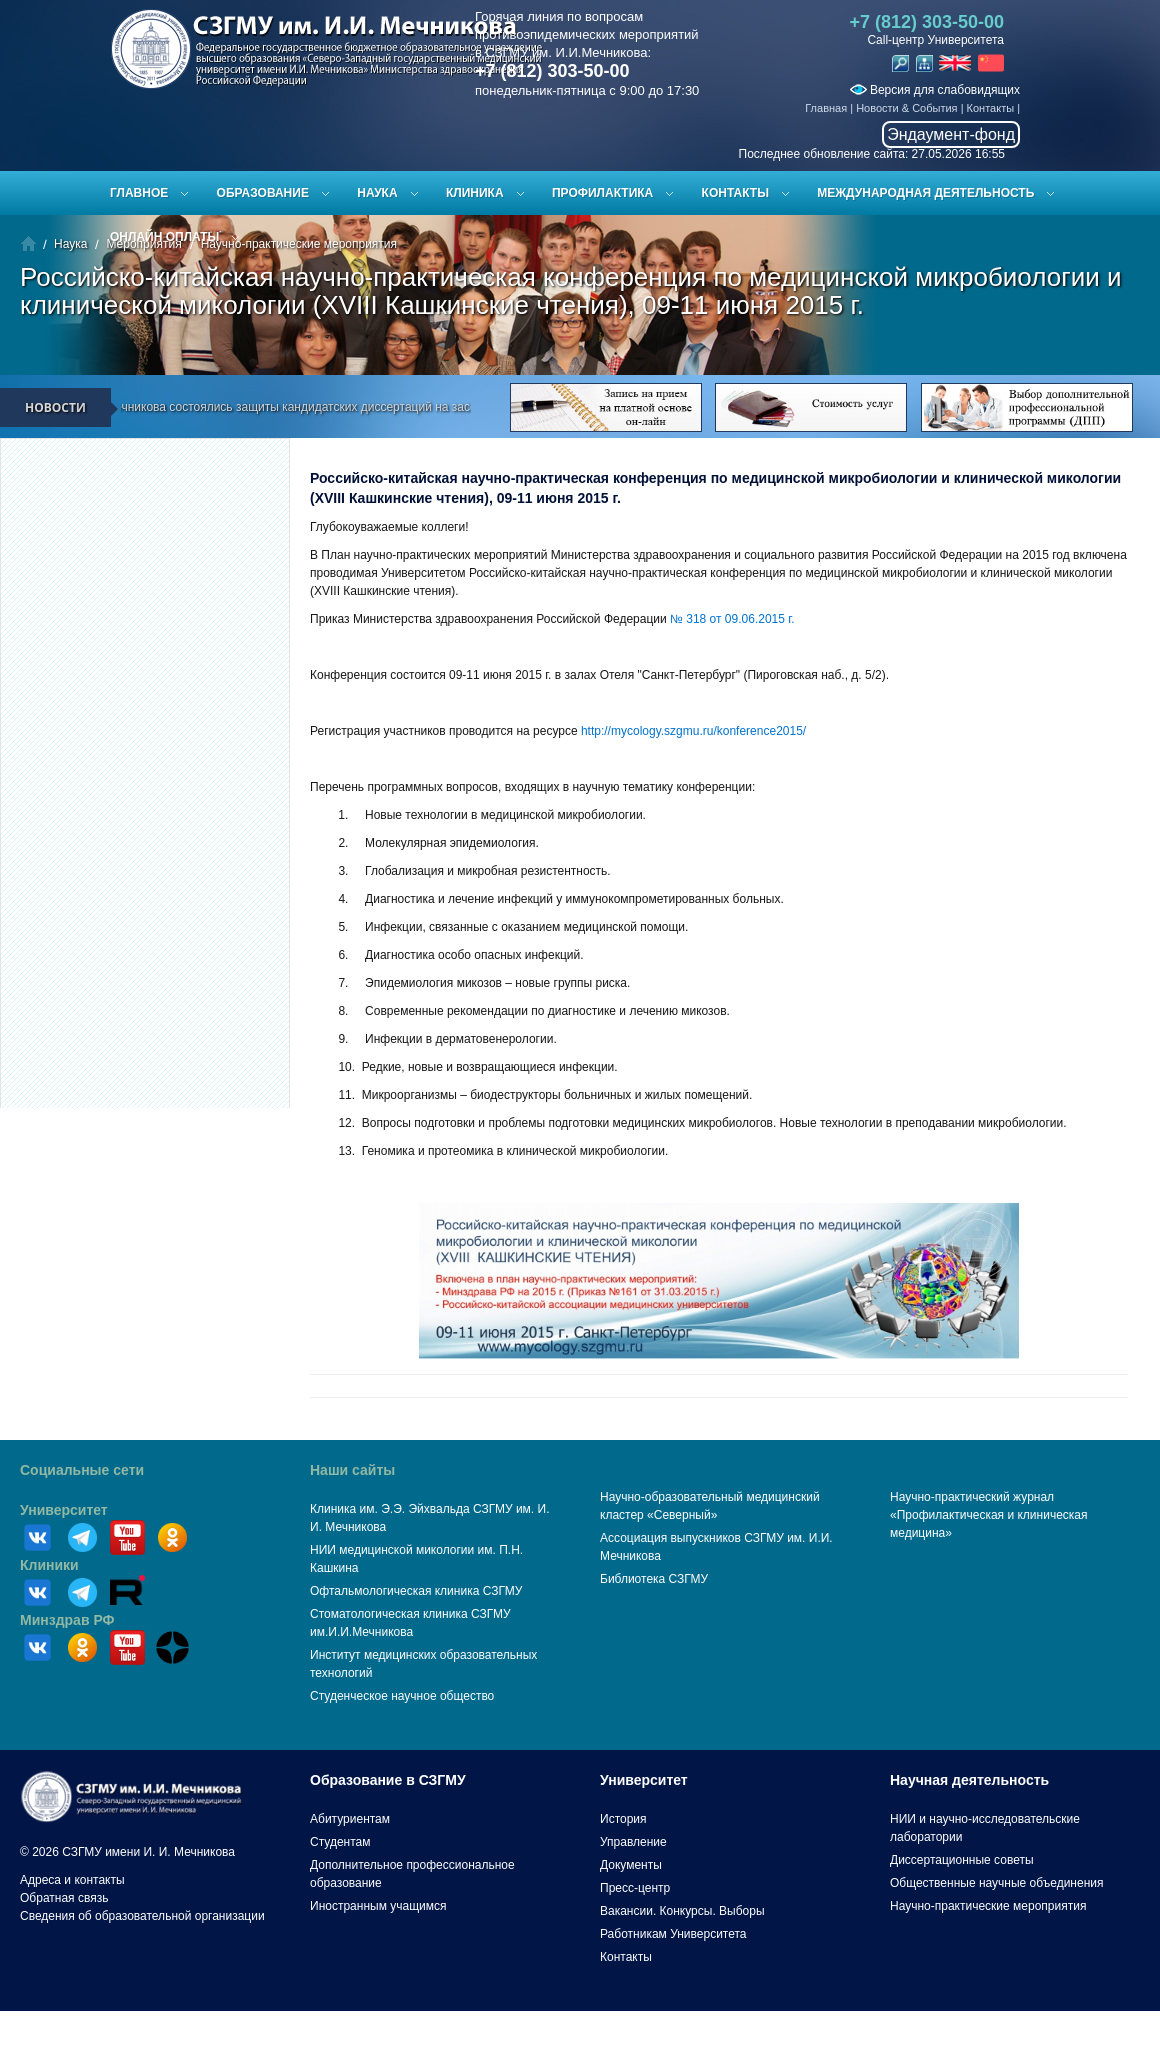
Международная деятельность (925, 193)
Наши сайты (352, 1470)
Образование (263, 193)
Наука (377, 193)
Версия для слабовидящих (935, 90)
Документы (631, 1865)
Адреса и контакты (72, 1880)
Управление (633, 1842)
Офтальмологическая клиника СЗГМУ (416, 1591)
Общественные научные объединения (997, 1883)
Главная (826, 108)
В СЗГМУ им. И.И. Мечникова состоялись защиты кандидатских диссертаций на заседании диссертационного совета (365, 407)
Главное (139, 193)
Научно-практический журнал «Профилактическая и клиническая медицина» (989, 1515)
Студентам (340, 1842)
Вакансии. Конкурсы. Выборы (682, 1911)
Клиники (49, 1565)
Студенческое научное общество (402, 1696)
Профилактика (602, 193)
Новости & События (906, 108)
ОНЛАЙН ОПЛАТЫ (164, 237)
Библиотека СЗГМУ (654, 1579)
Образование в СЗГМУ (388, 1780)
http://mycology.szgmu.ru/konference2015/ (693, 731)
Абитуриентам (350, 1819)
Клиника (475, 193)
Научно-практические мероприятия (988, 1906)
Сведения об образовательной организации (142, 1916)
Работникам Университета (673, 1934)
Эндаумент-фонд (951, 134)
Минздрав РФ (67, 1620)
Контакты (991, 108)
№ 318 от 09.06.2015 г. (732, 619)
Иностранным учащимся (378, 1906)
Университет (64, 1510)
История (623, 1819)
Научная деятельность (969, 1780)
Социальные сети (82, 1470)
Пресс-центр (635, 1888)
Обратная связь (64, 1898)
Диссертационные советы (962, 1860)
